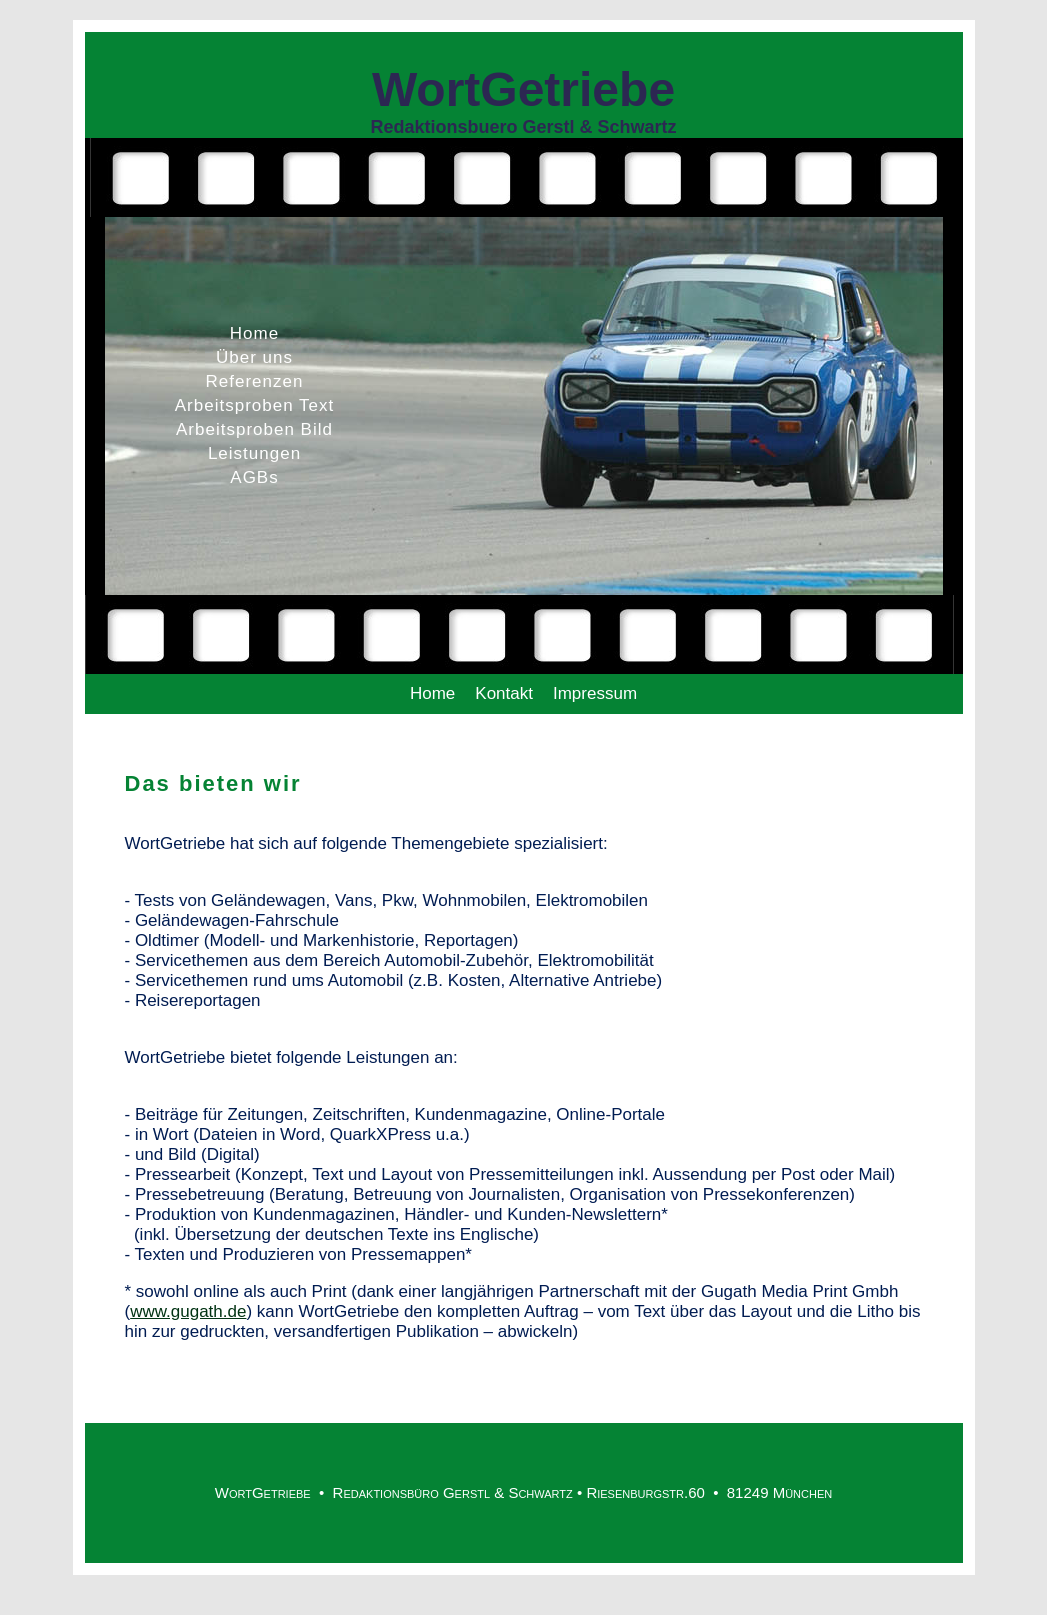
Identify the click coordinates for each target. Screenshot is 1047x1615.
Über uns (254, 357)
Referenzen (255, 381)
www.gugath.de (188, 1311)
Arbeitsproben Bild (254, 429)
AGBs (254, 477)
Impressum (595, 693)
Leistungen (254, 453)
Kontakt (504, 693)
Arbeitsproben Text (254, 405)
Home (254, 333)
